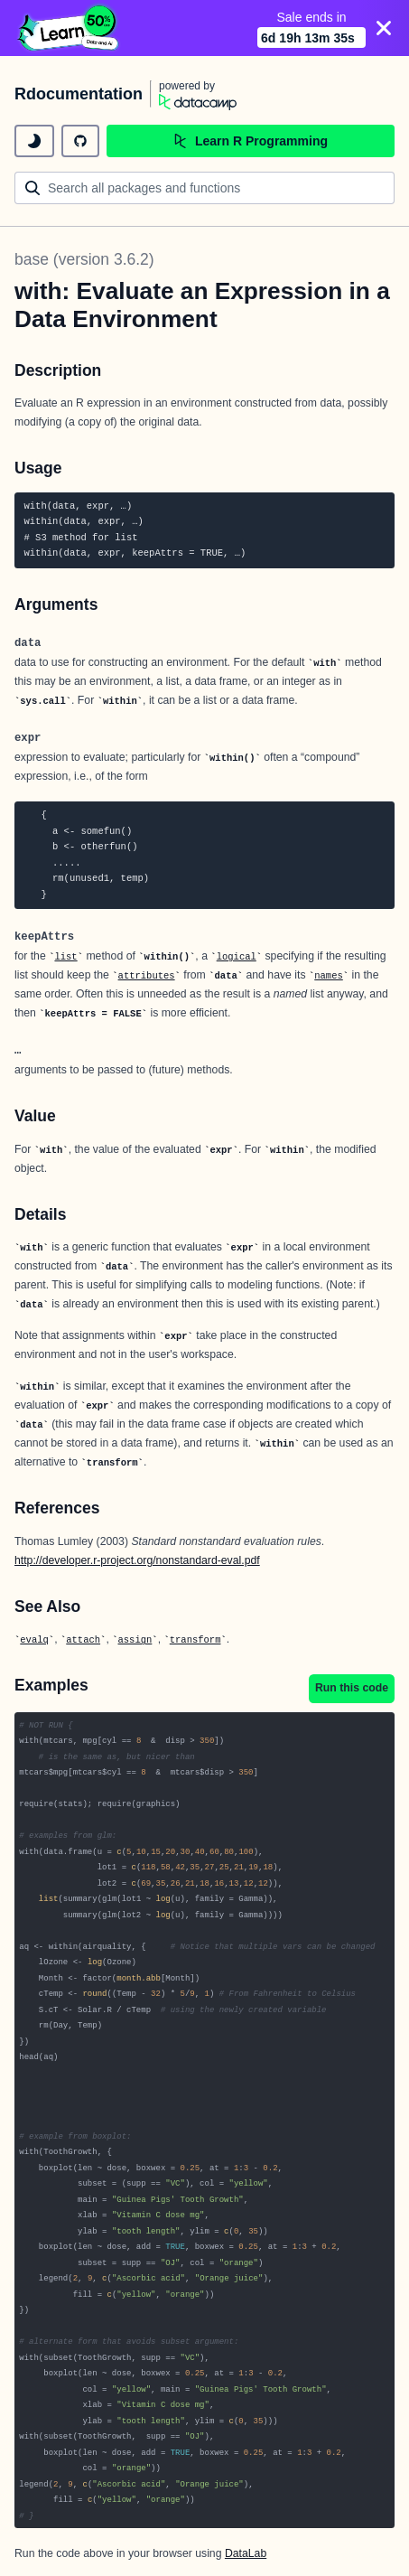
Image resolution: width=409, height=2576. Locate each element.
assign (135, 1640)
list (65, 956)
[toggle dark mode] (34, 141)
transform (195, 1640)
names (328, 975)
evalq (34, 1640)
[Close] (384, 28)
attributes (146, 975)
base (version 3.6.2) (84, 259)
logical (236, 956)
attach (83, 1640)
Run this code (351, 1687)
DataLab (245, 2553)
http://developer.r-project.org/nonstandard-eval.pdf (137, 1560)
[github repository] (80, 141)
